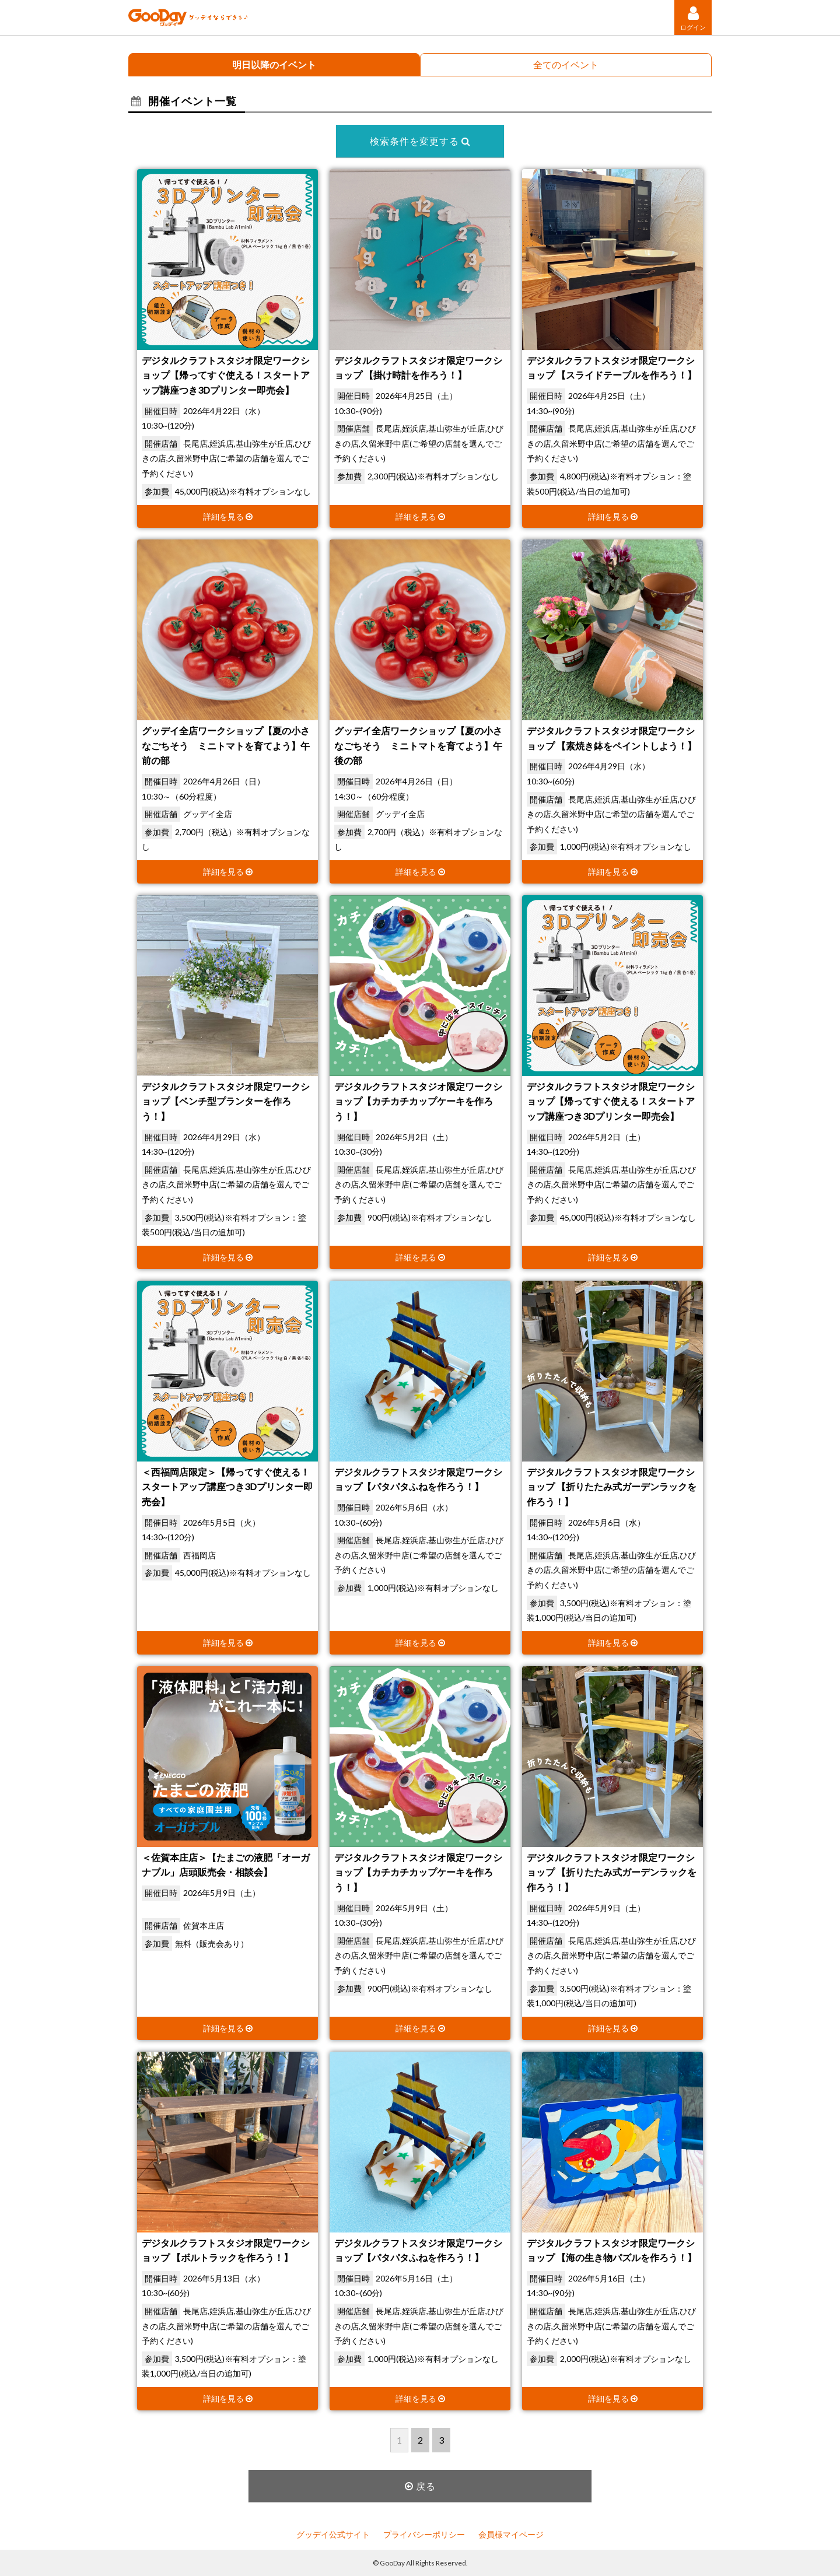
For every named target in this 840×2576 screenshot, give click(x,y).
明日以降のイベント (274, 64)
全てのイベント (565, 64)
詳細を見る (228, 516)
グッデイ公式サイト (333, 2534)
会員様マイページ (511, 2534)
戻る (420, 2485)
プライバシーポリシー (424, 2534)
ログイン (693, 18)
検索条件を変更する (420, 140)
